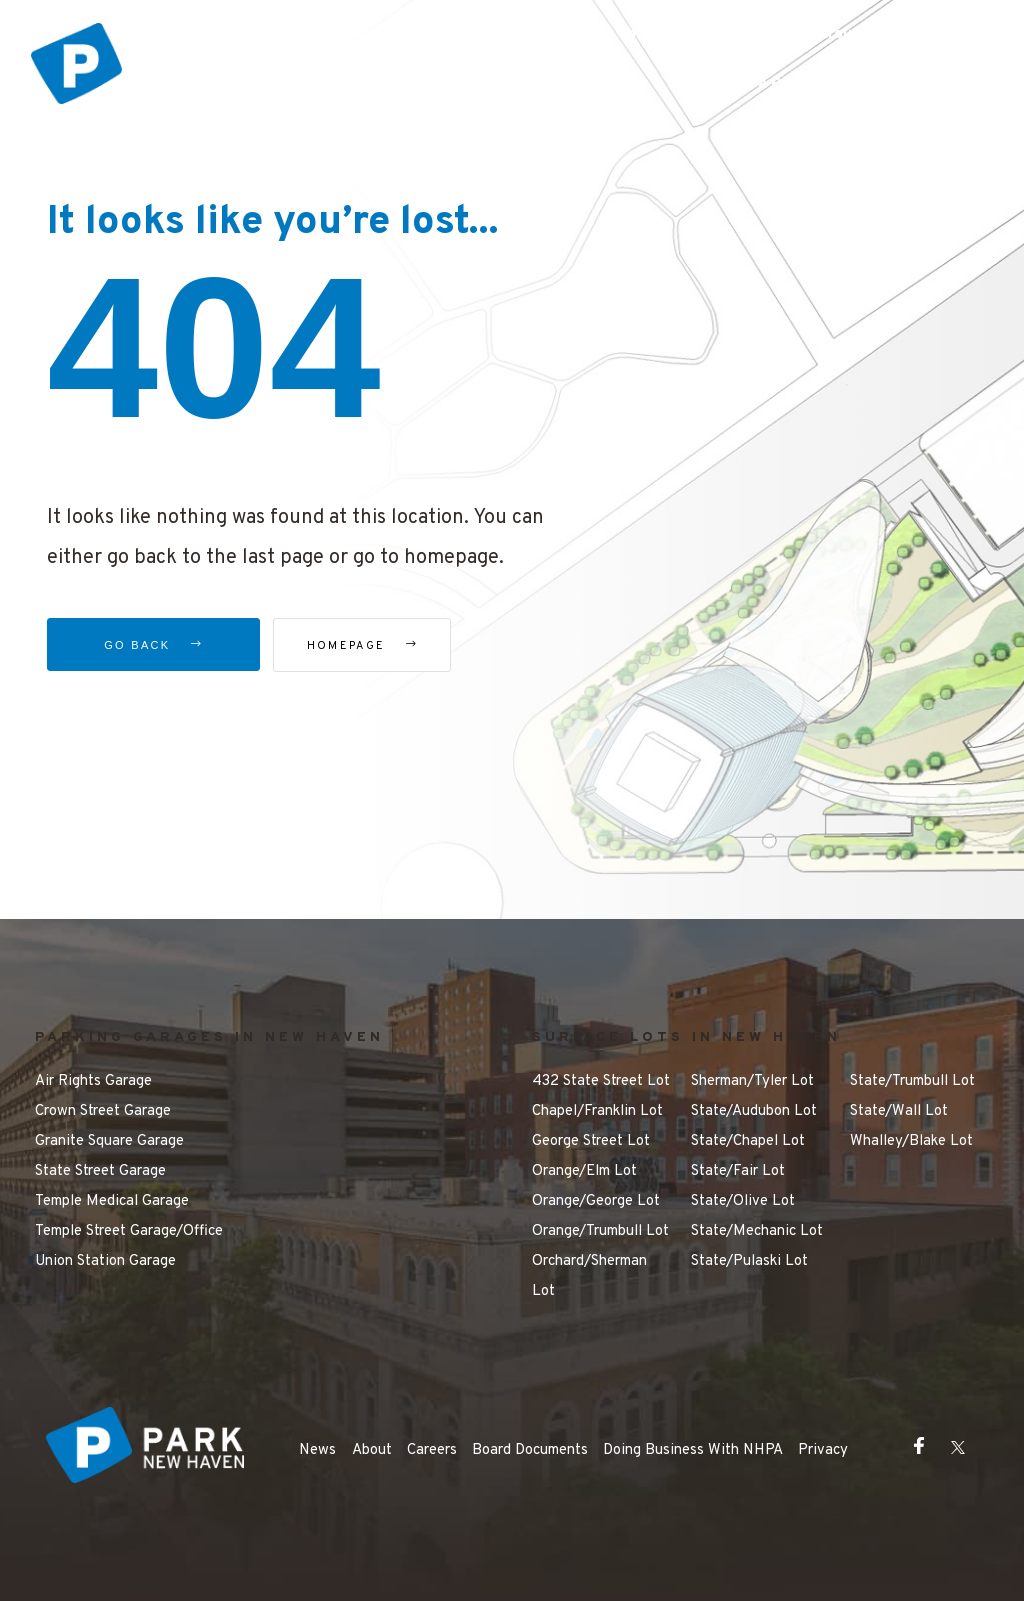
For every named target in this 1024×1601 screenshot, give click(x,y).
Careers (432, 1450)
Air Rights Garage (93, 1081)
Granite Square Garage (109, 1141)
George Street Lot (591, 1141)
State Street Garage (100, 1171)
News (317, 1450)
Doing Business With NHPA (693, 1450)
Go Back (153, 645)
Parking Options (510, 34)
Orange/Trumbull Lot (600, 1231)
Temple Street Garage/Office (129, 1231)
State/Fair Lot (738, 1171)
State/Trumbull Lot (912, 1081)
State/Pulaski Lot (749, 1261)
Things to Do (663, 34)
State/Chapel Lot (748, 1141)
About (372, 1450)
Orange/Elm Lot (584, 1171)
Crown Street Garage (103, 1111)
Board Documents (530, 1450)
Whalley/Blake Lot (911, 1141)
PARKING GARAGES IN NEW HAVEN (209, 1037)
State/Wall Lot (899, 1111)
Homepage (386, 646)
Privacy (823, 1450)
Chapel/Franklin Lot (597, 1111)
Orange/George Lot (596, 1201)
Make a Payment (777, 84)
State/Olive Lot (743, 1201)
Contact (917, 84)
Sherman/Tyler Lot (752, 1081)
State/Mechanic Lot (757, 1231)
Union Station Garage (105, 1261)
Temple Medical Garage (112, 1201)
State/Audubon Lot (754, 1111)
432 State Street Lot (601, 1081)
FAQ (933, 34)
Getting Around (814, 34)
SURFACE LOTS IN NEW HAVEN (686, 1037)
